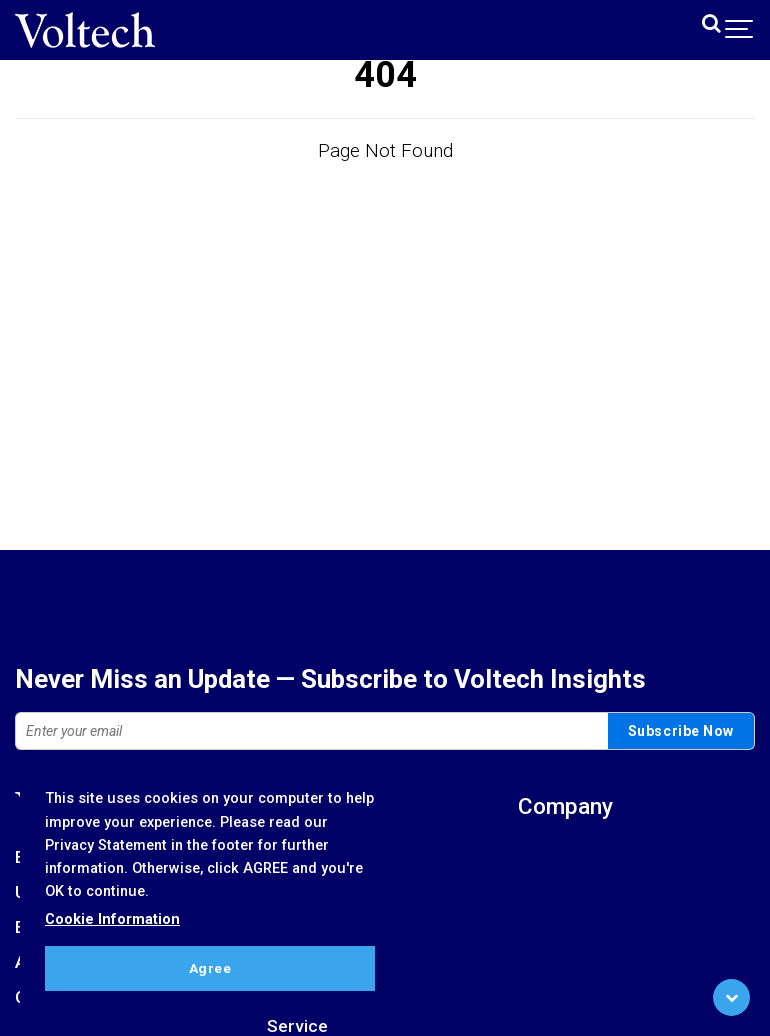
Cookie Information (112, 919)
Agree (210, 968)
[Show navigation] (740, 30)
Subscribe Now (681, 731)
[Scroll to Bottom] (731, 997)
